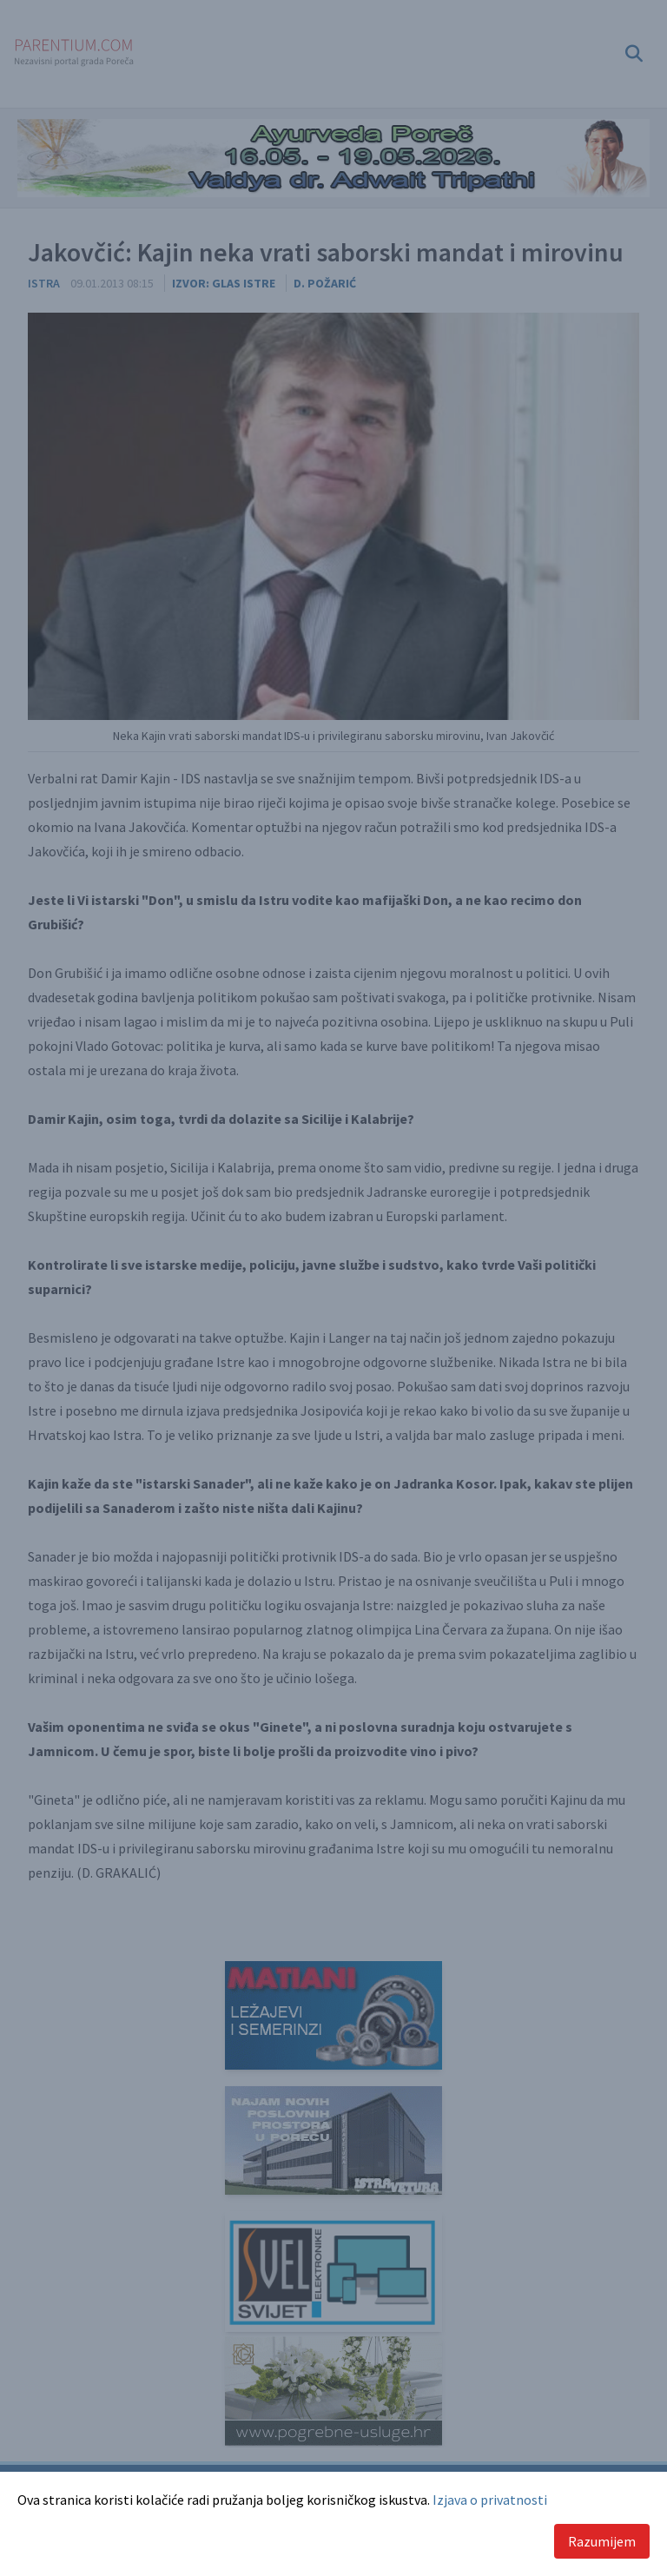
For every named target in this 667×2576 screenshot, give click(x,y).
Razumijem (602, 2541)
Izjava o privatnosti (490, 2499)
